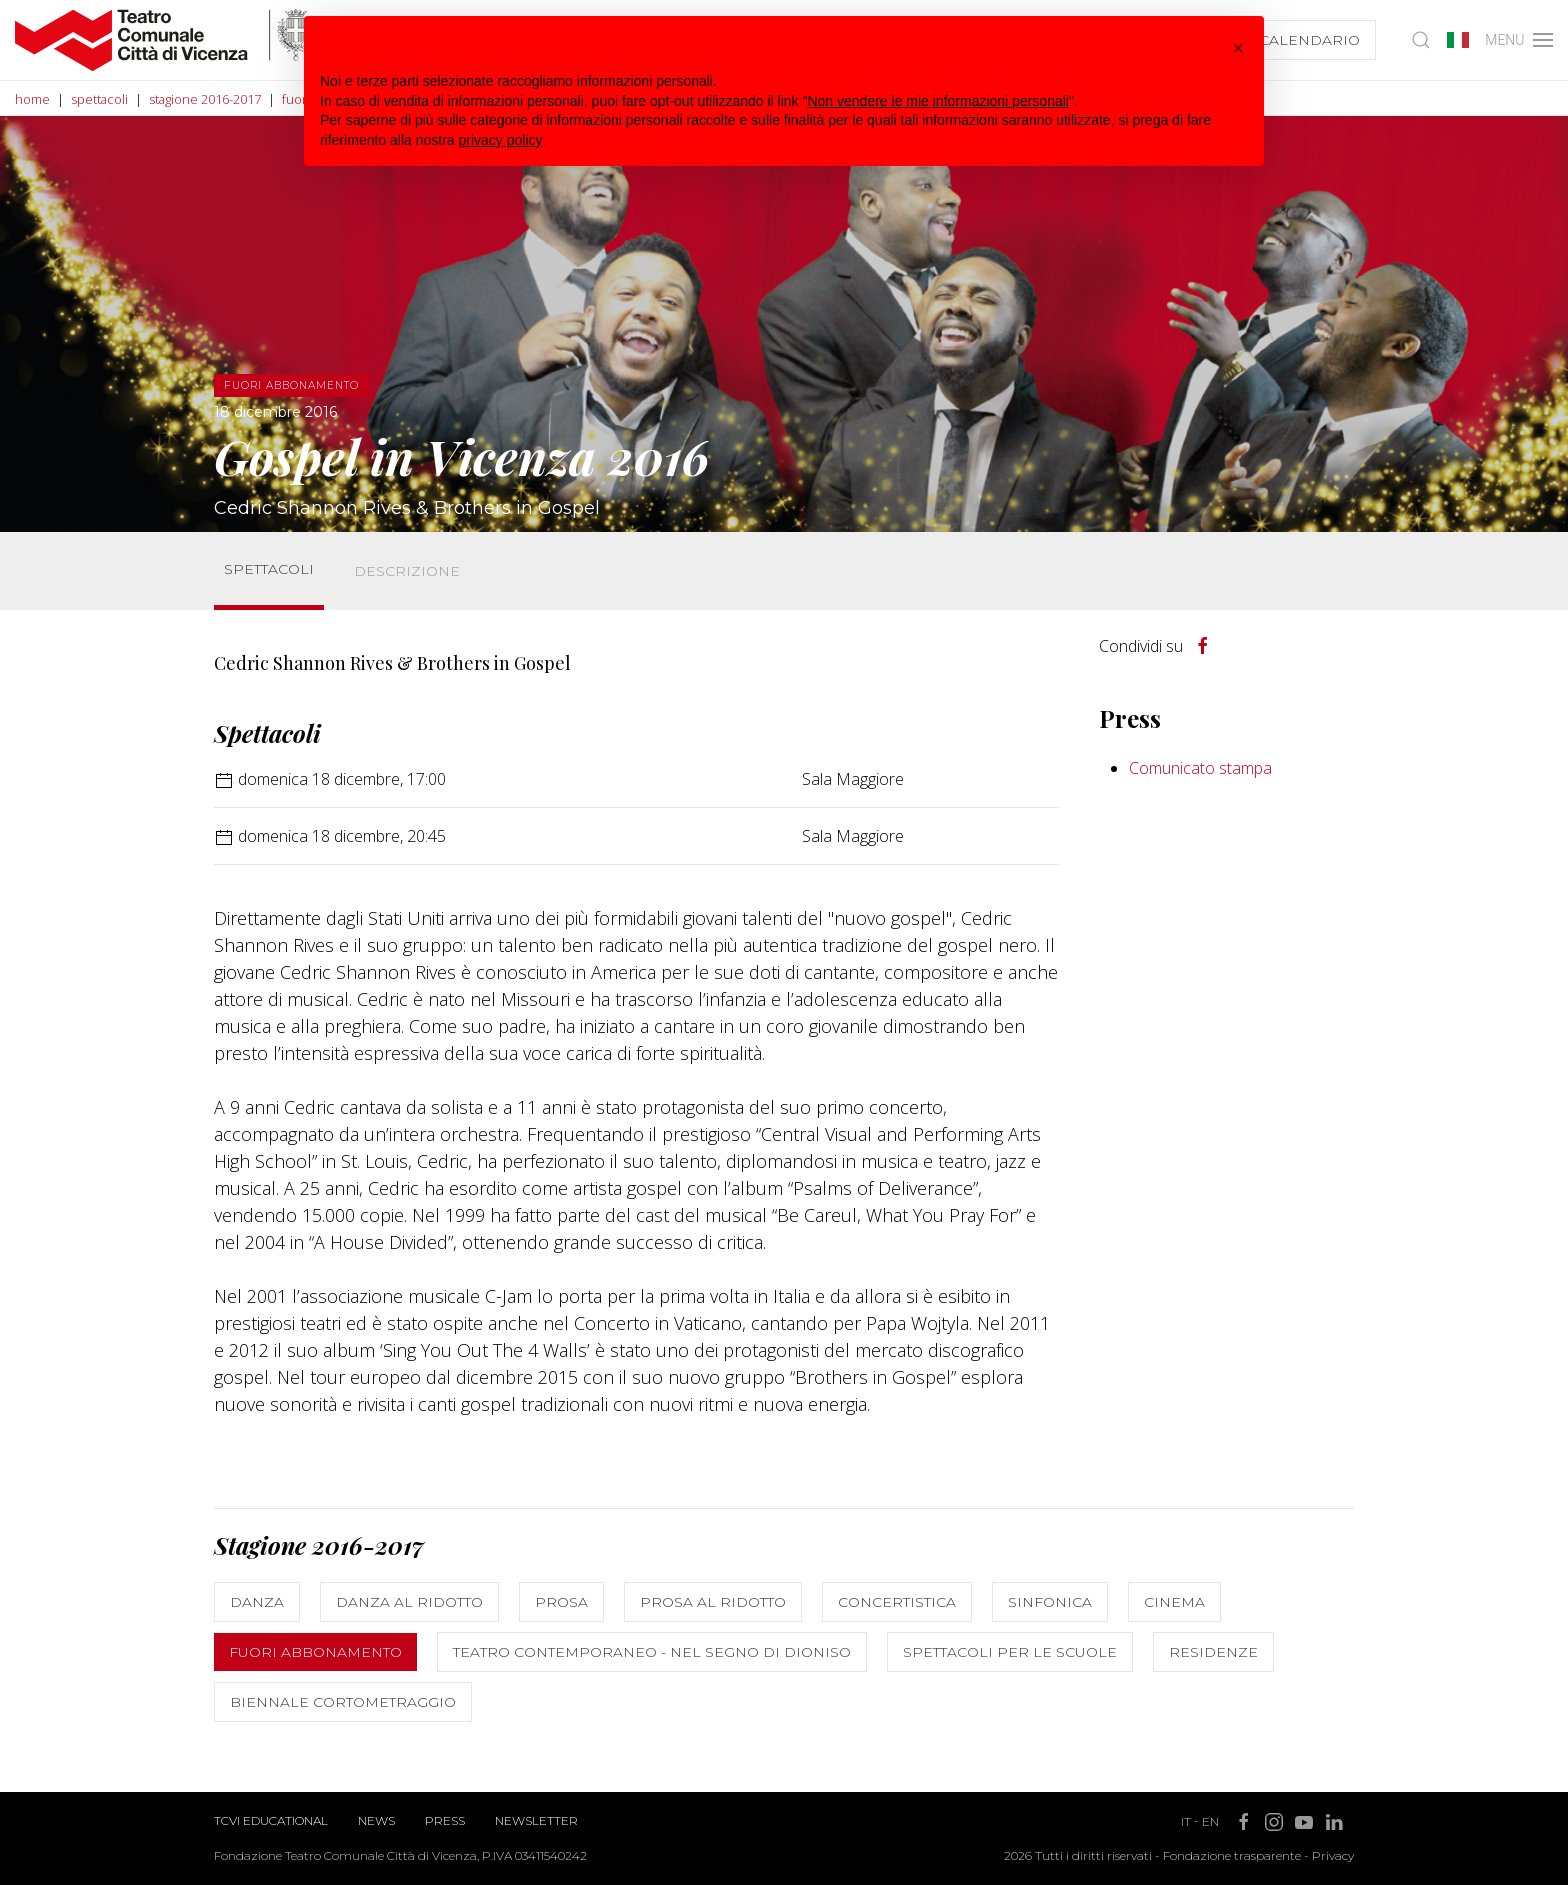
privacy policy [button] (501, 140)
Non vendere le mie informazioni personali (937, 101)
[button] (1238, 48)
